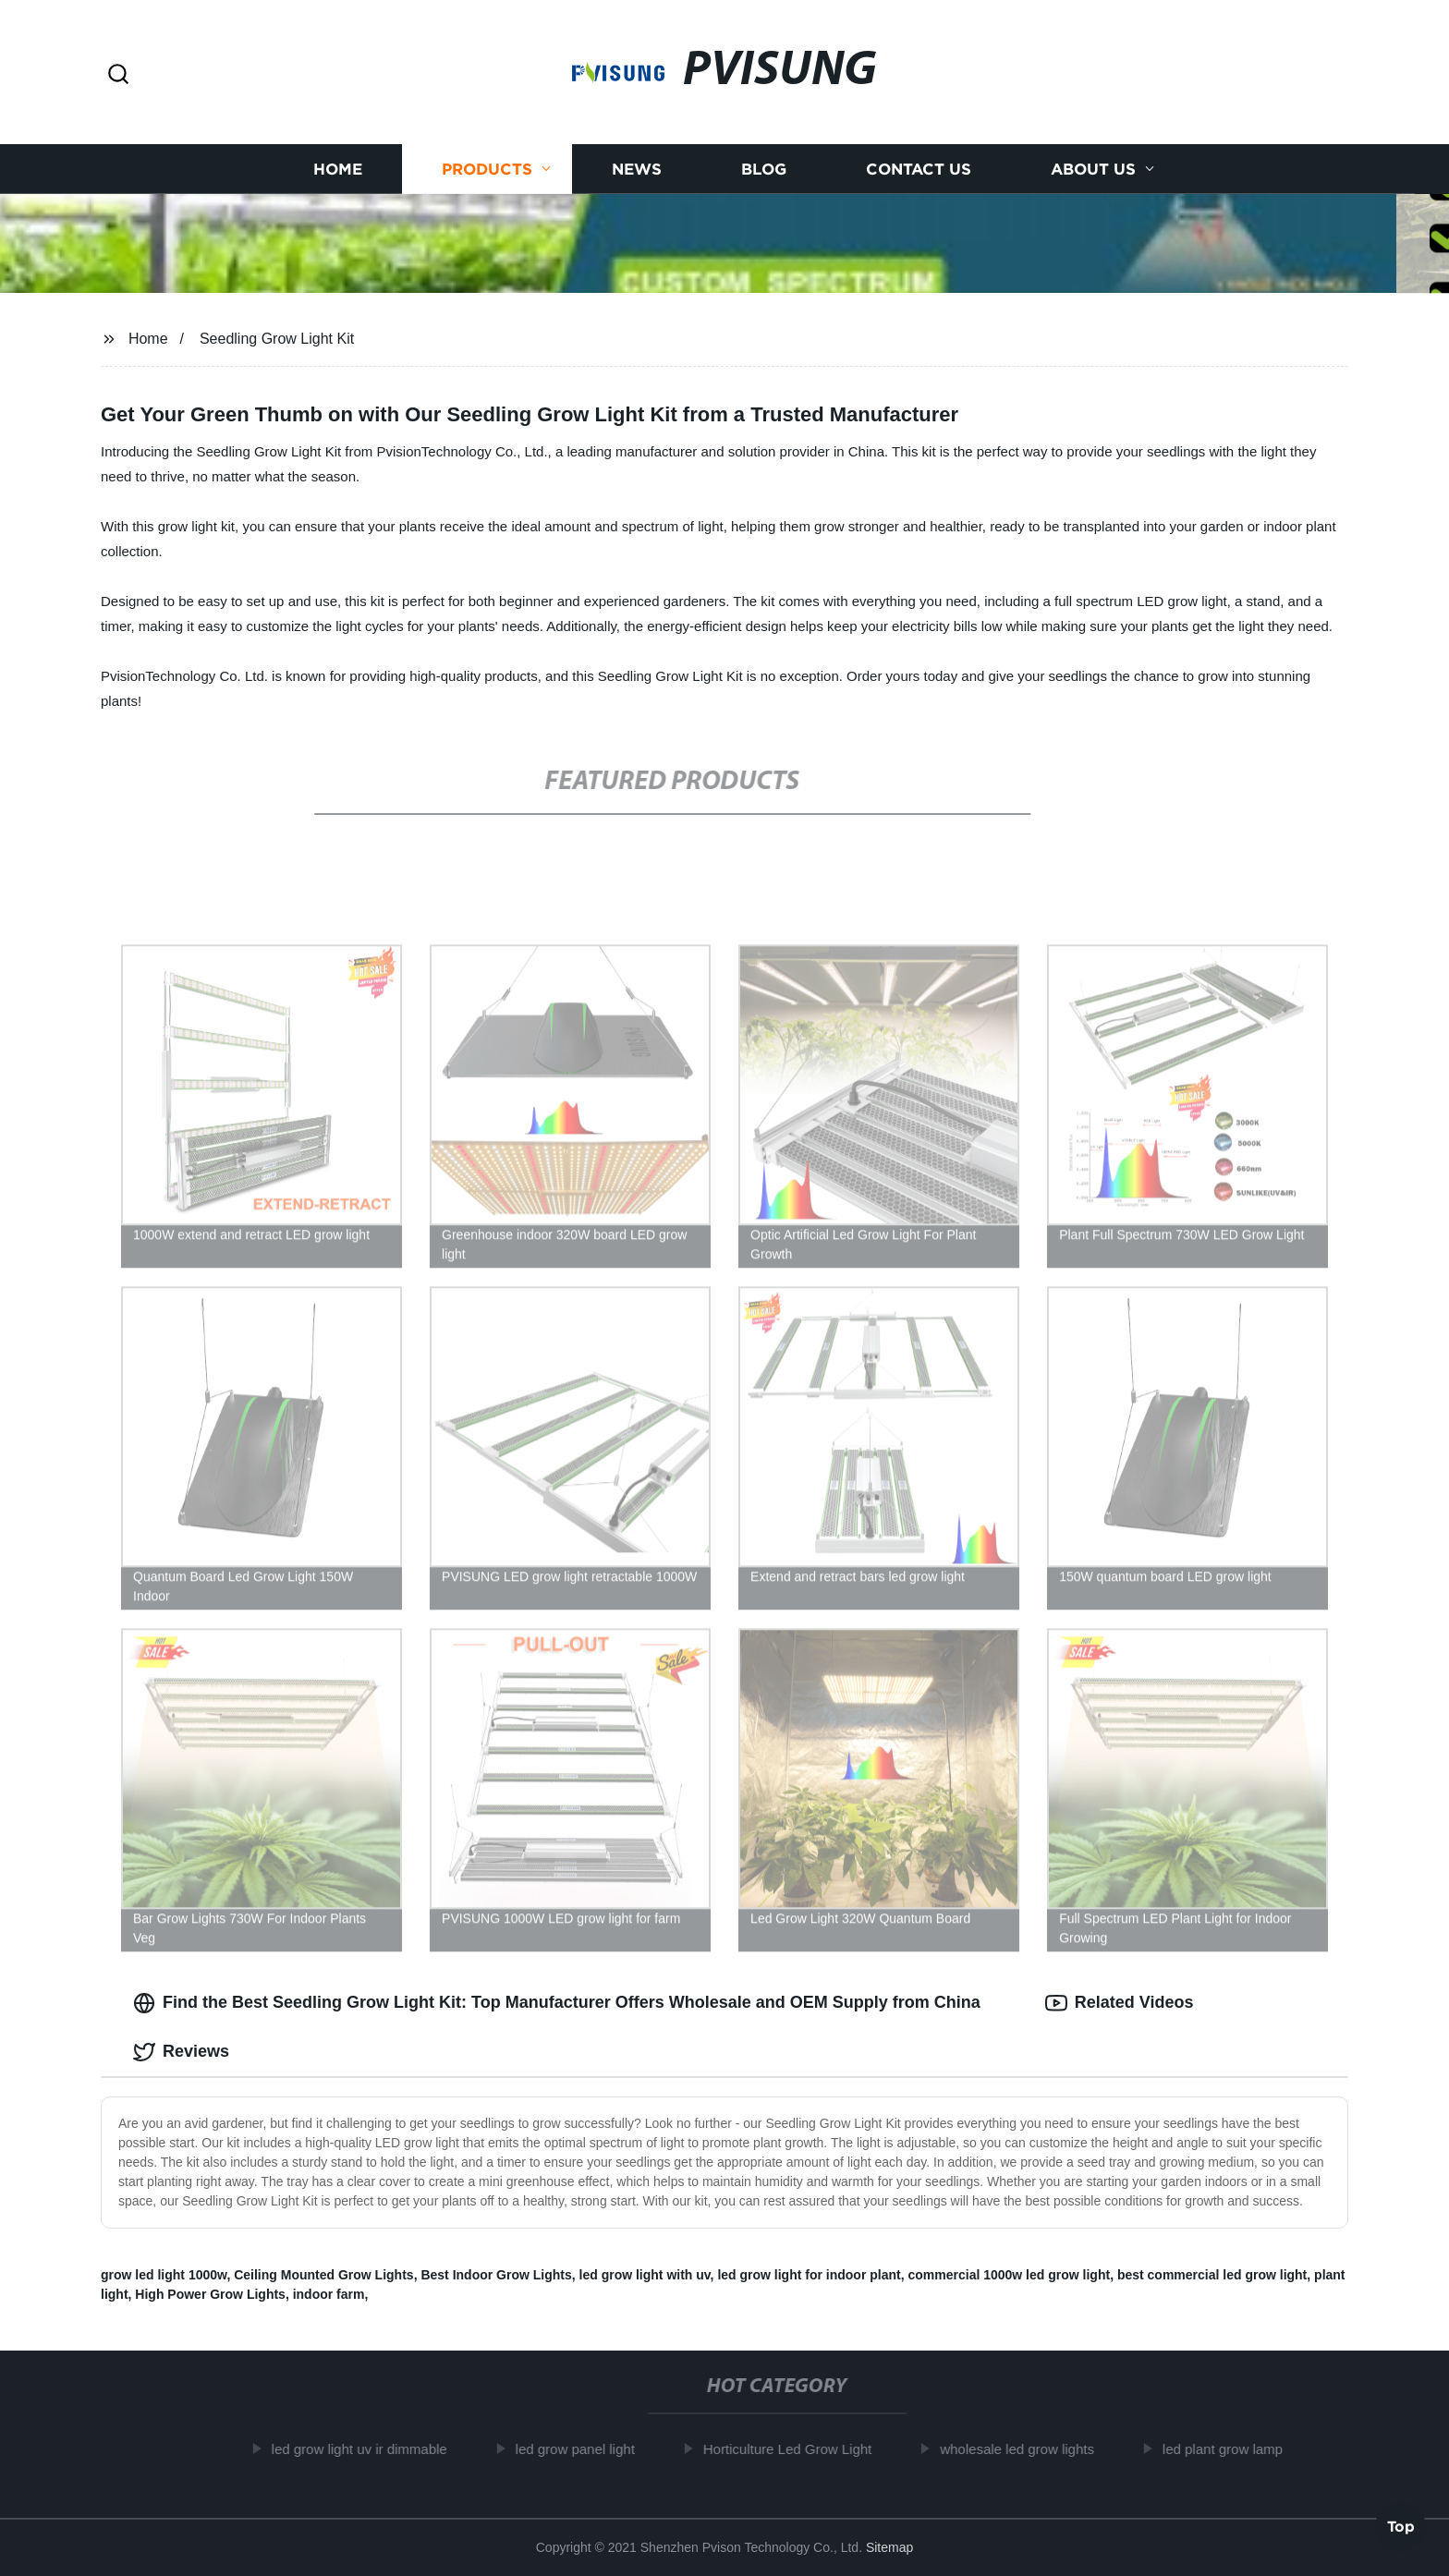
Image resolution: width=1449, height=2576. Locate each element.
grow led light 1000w (163, 2274)
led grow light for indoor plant (808, 2274)
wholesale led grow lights (1028, 2449)
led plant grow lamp (1234, 2449)
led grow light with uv (645, 2274)
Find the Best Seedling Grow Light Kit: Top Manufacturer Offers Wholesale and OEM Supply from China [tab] (556, 2003)
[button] (118, 75)
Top (1401, 2523)
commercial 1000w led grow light (1008, 2274)
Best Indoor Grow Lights (495, 2274)
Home (337, 168)
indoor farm (329, 2294)
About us (1093, 168)
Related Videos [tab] (1119, 2003)
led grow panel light (586, 2449)
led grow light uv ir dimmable (370, 2449)
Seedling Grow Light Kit (277, 338)
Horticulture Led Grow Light (798, 2449)
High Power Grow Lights (210, 2294)
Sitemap (889, 2547)
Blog (763, 168)
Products (487, 168)
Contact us (918, 168)
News (637, 168)
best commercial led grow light (1212, 2274)
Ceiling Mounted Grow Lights (323, 2274)
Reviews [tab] (181, 2052)
